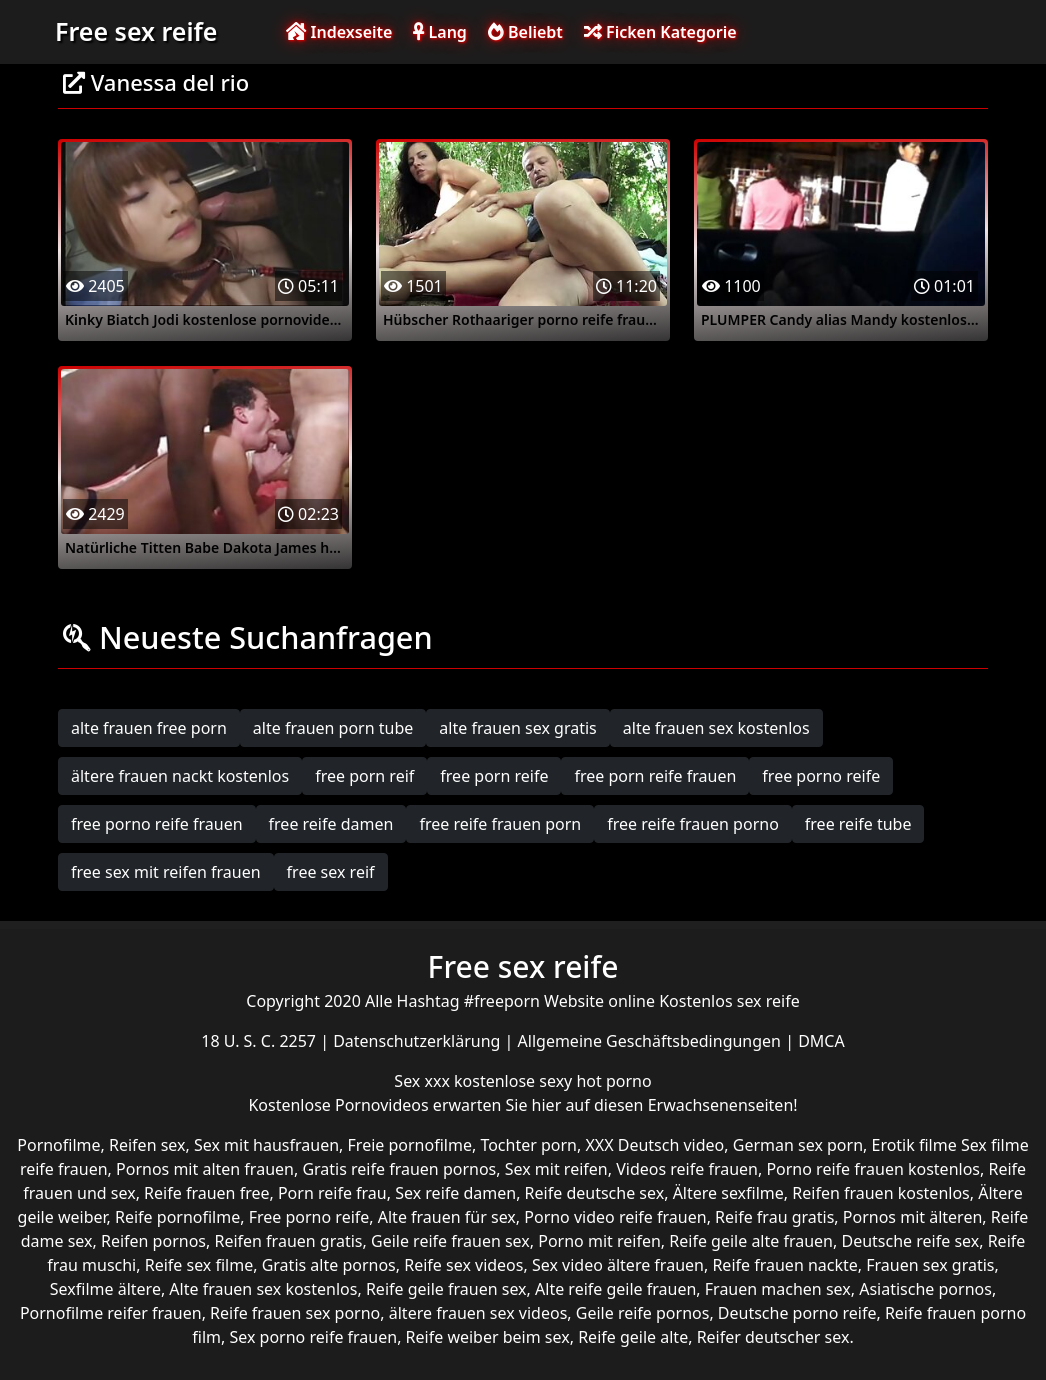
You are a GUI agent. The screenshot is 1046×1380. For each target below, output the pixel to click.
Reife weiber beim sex (488, 1337)
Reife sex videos (463, 1265)
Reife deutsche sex (595, 1193)
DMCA (821, 1041)
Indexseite (339, 32)
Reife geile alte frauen (751, 1241)
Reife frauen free (206, 1193)
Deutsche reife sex (910, 1241)
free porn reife (494, 776)
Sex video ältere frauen (618, 1265)
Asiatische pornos (925, 1289)
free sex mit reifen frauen (166, 872)
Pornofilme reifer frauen (111, 1313)
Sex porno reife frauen (313, 1337)
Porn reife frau (332, 1193)
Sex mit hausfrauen (266, 1145)
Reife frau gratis (774, 1217)
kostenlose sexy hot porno (553, 1081)
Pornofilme (58, 1145)
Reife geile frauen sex (446, 1289)
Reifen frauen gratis (288, 1241)
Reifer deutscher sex (773, 1337)
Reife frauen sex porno (295, 1313)
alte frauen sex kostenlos (716, 728)
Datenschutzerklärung (418, 1041)
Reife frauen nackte (784, 1265)
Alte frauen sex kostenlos (263, 1289)
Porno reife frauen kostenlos (873, 1169)
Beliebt (525, 32)
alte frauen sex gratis (517, 728)
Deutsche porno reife (797, 1313)
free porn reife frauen (655, 776)
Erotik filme (913, 1145)
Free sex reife (136, 31)
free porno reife (821, 776)
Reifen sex (147, 1145)
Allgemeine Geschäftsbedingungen (652, 1041)
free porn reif (364, 776)
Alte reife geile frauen (615, 1289)
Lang (439, 32)
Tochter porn (528, 1145)
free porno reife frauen (157, 824)
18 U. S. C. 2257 (260, 1041)
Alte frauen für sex (447, 1217)
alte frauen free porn (149, 728)
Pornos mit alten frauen (205, 1169)
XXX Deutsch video (654, 1145)
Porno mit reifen (599, 1241)
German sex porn (798, 1145)
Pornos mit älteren (913, 1217)
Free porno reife (309, 1217)
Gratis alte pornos (329, 1265)
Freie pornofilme (410, 1145)
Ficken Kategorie (660, 32)
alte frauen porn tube (333, 728)
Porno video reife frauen (615, 1217)
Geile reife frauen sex (450, 1241)
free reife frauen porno (693, 824)
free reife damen (331, 824)
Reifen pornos (153, 1241)
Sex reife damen (455, 1193)
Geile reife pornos (643, 1313)
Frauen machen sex (778, 1289)
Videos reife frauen (687, 1169)
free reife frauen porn (500, 824)
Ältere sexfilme (728, 1193)
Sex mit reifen (556, 1169)
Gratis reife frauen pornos (399, 1169)
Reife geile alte (633, 1337)
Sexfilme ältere (105, 1289)
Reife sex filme (199, 1265)
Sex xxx (424, 1081)
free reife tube (858, 824)
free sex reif (331, 872)
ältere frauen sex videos (478, 1313)
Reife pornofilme (177, 1217)
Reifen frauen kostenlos (880, 1193)
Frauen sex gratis (930, 1265)
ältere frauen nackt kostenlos (180, 776)
